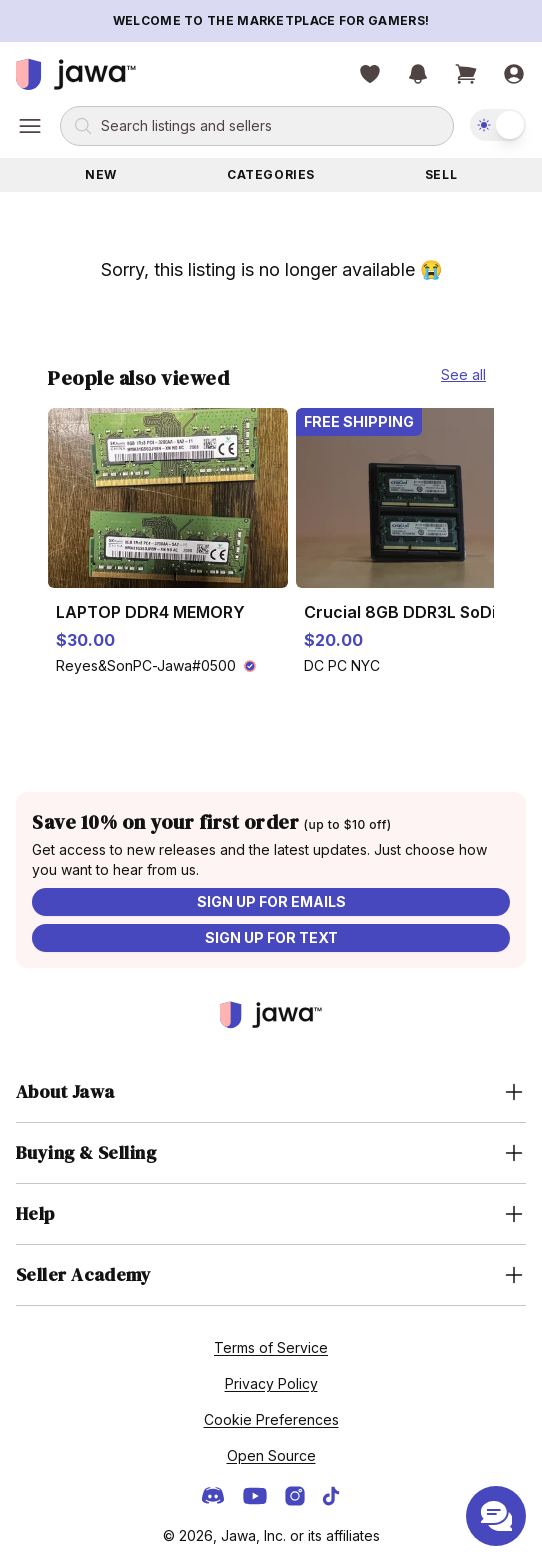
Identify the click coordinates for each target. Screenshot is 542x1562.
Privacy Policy (271, 1383)
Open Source (271, 1455)
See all (463, 374)
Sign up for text (271, 937)
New (101, 174)
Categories (271, 174)
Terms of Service (271, 1347)
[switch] (498, 125)
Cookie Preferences (271, 1419)
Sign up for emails (271, 901)
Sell (441, 174)
